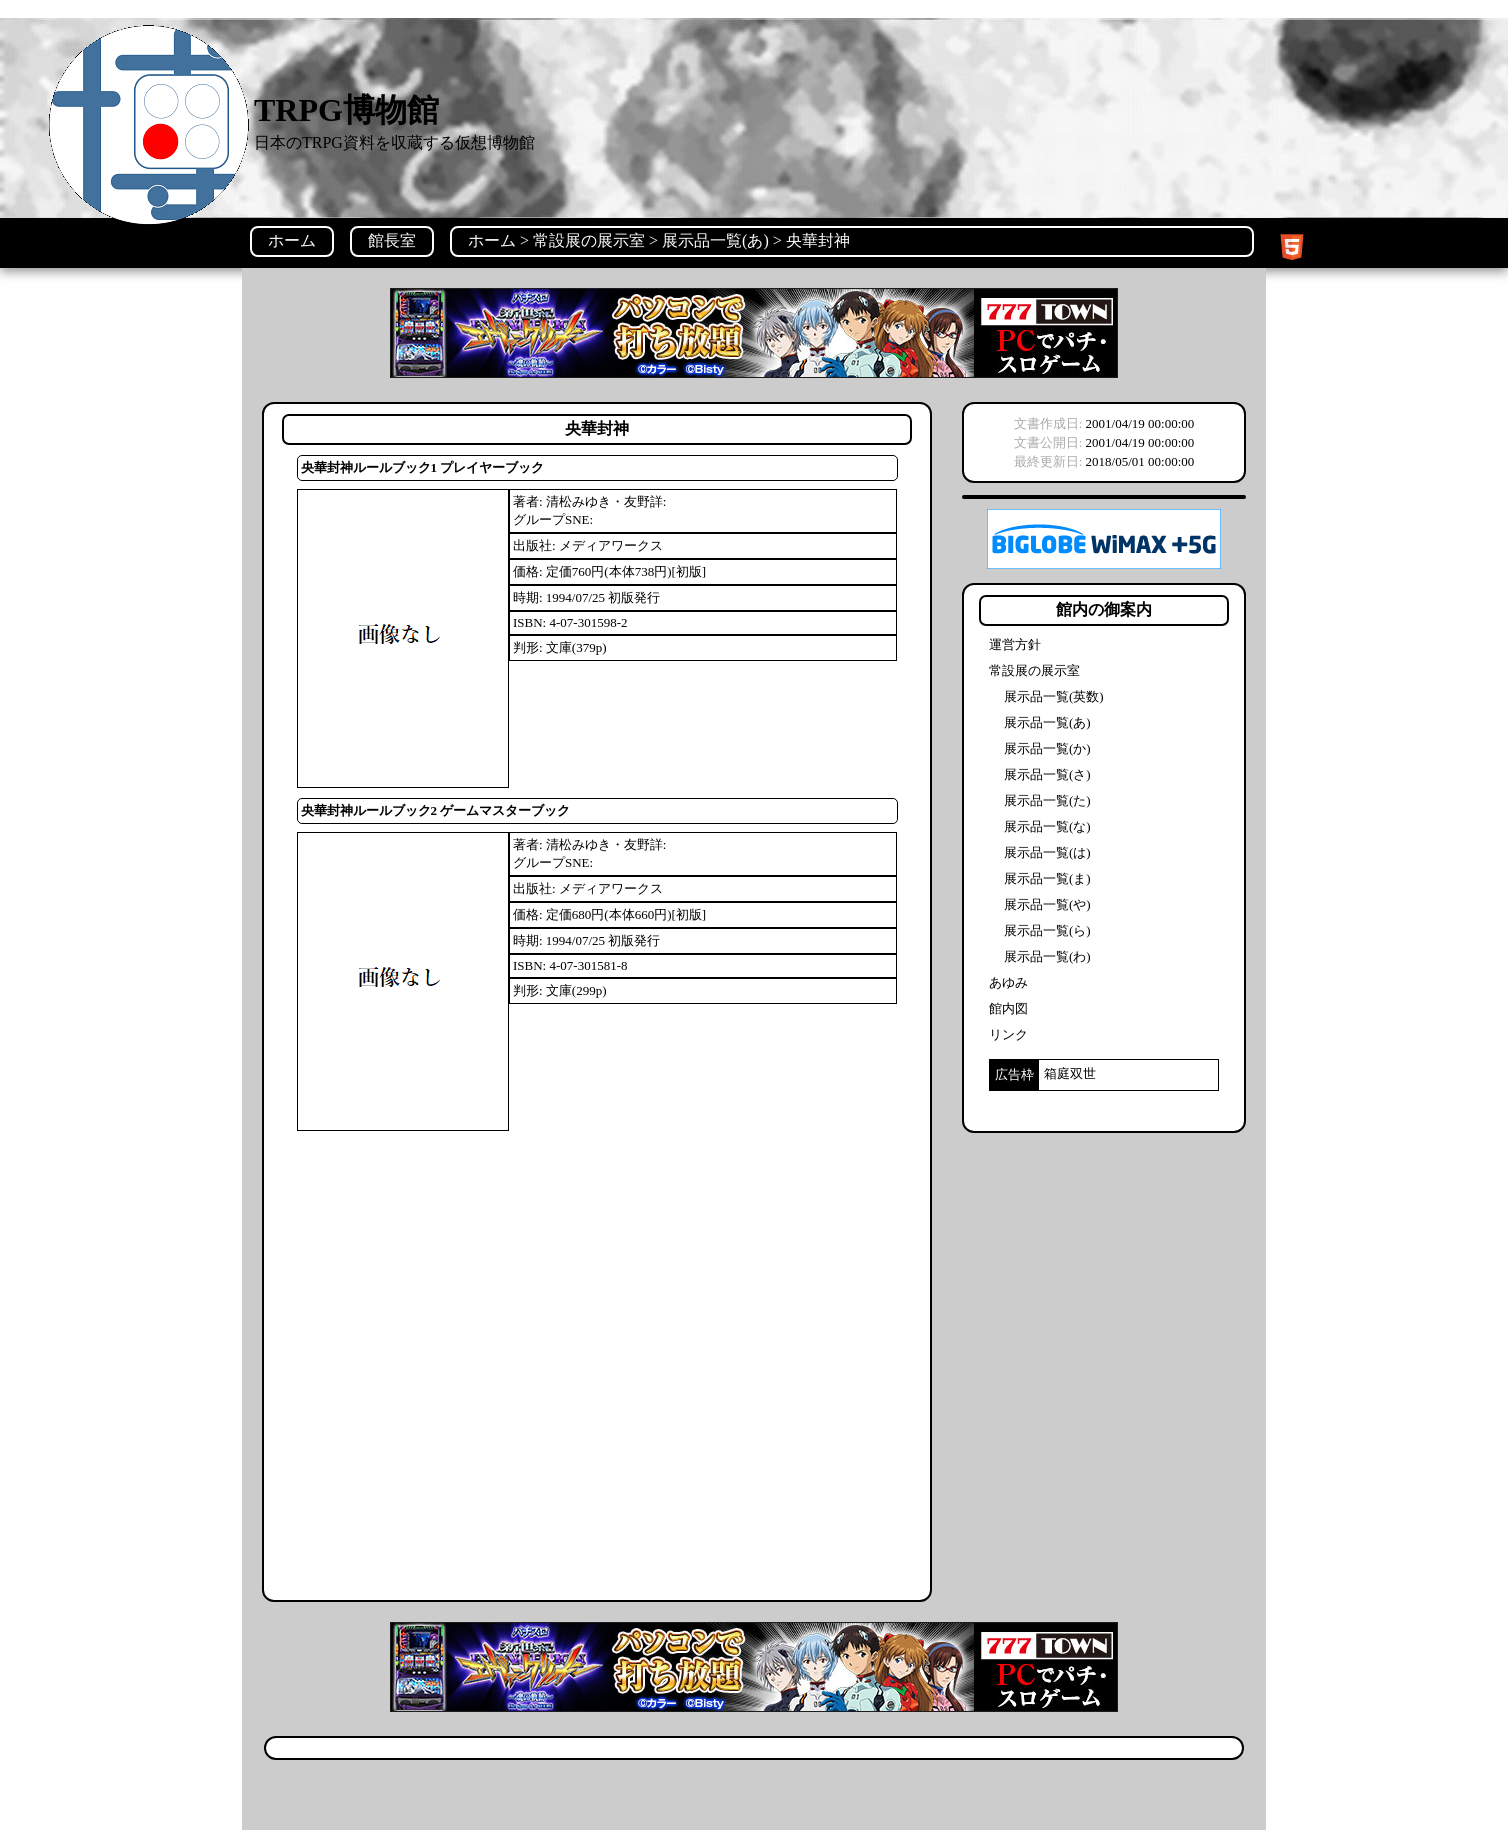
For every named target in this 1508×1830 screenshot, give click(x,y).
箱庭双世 (1070, 1073)
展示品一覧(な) (1047, 826)
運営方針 (1015, 644)
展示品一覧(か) (1047, 748)
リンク (1008, 1034)
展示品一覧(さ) (1047, 774)
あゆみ (1008, 982)
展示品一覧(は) (1047, 852)
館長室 (392, 240)
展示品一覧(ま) (1047, 878)
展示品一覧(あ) (715, 240)
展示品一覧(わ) (1047, 956)
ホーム (292, 240)
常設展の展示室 (589, 240)
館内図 (1008, 1008)
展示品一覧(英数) (1054, 696)
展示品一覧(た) (1047, 800)
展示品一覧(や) (1047, 904)
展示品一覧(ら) (1047, 930)
